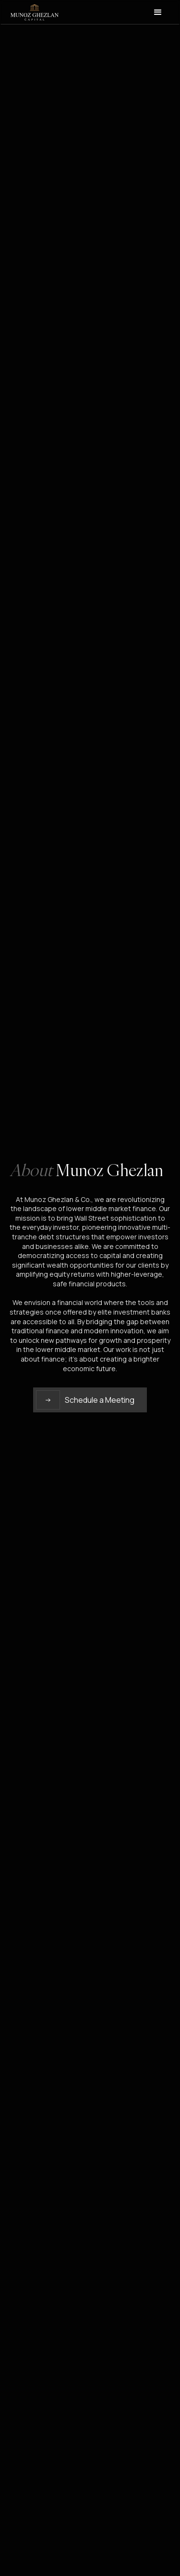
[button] (157, 12)
